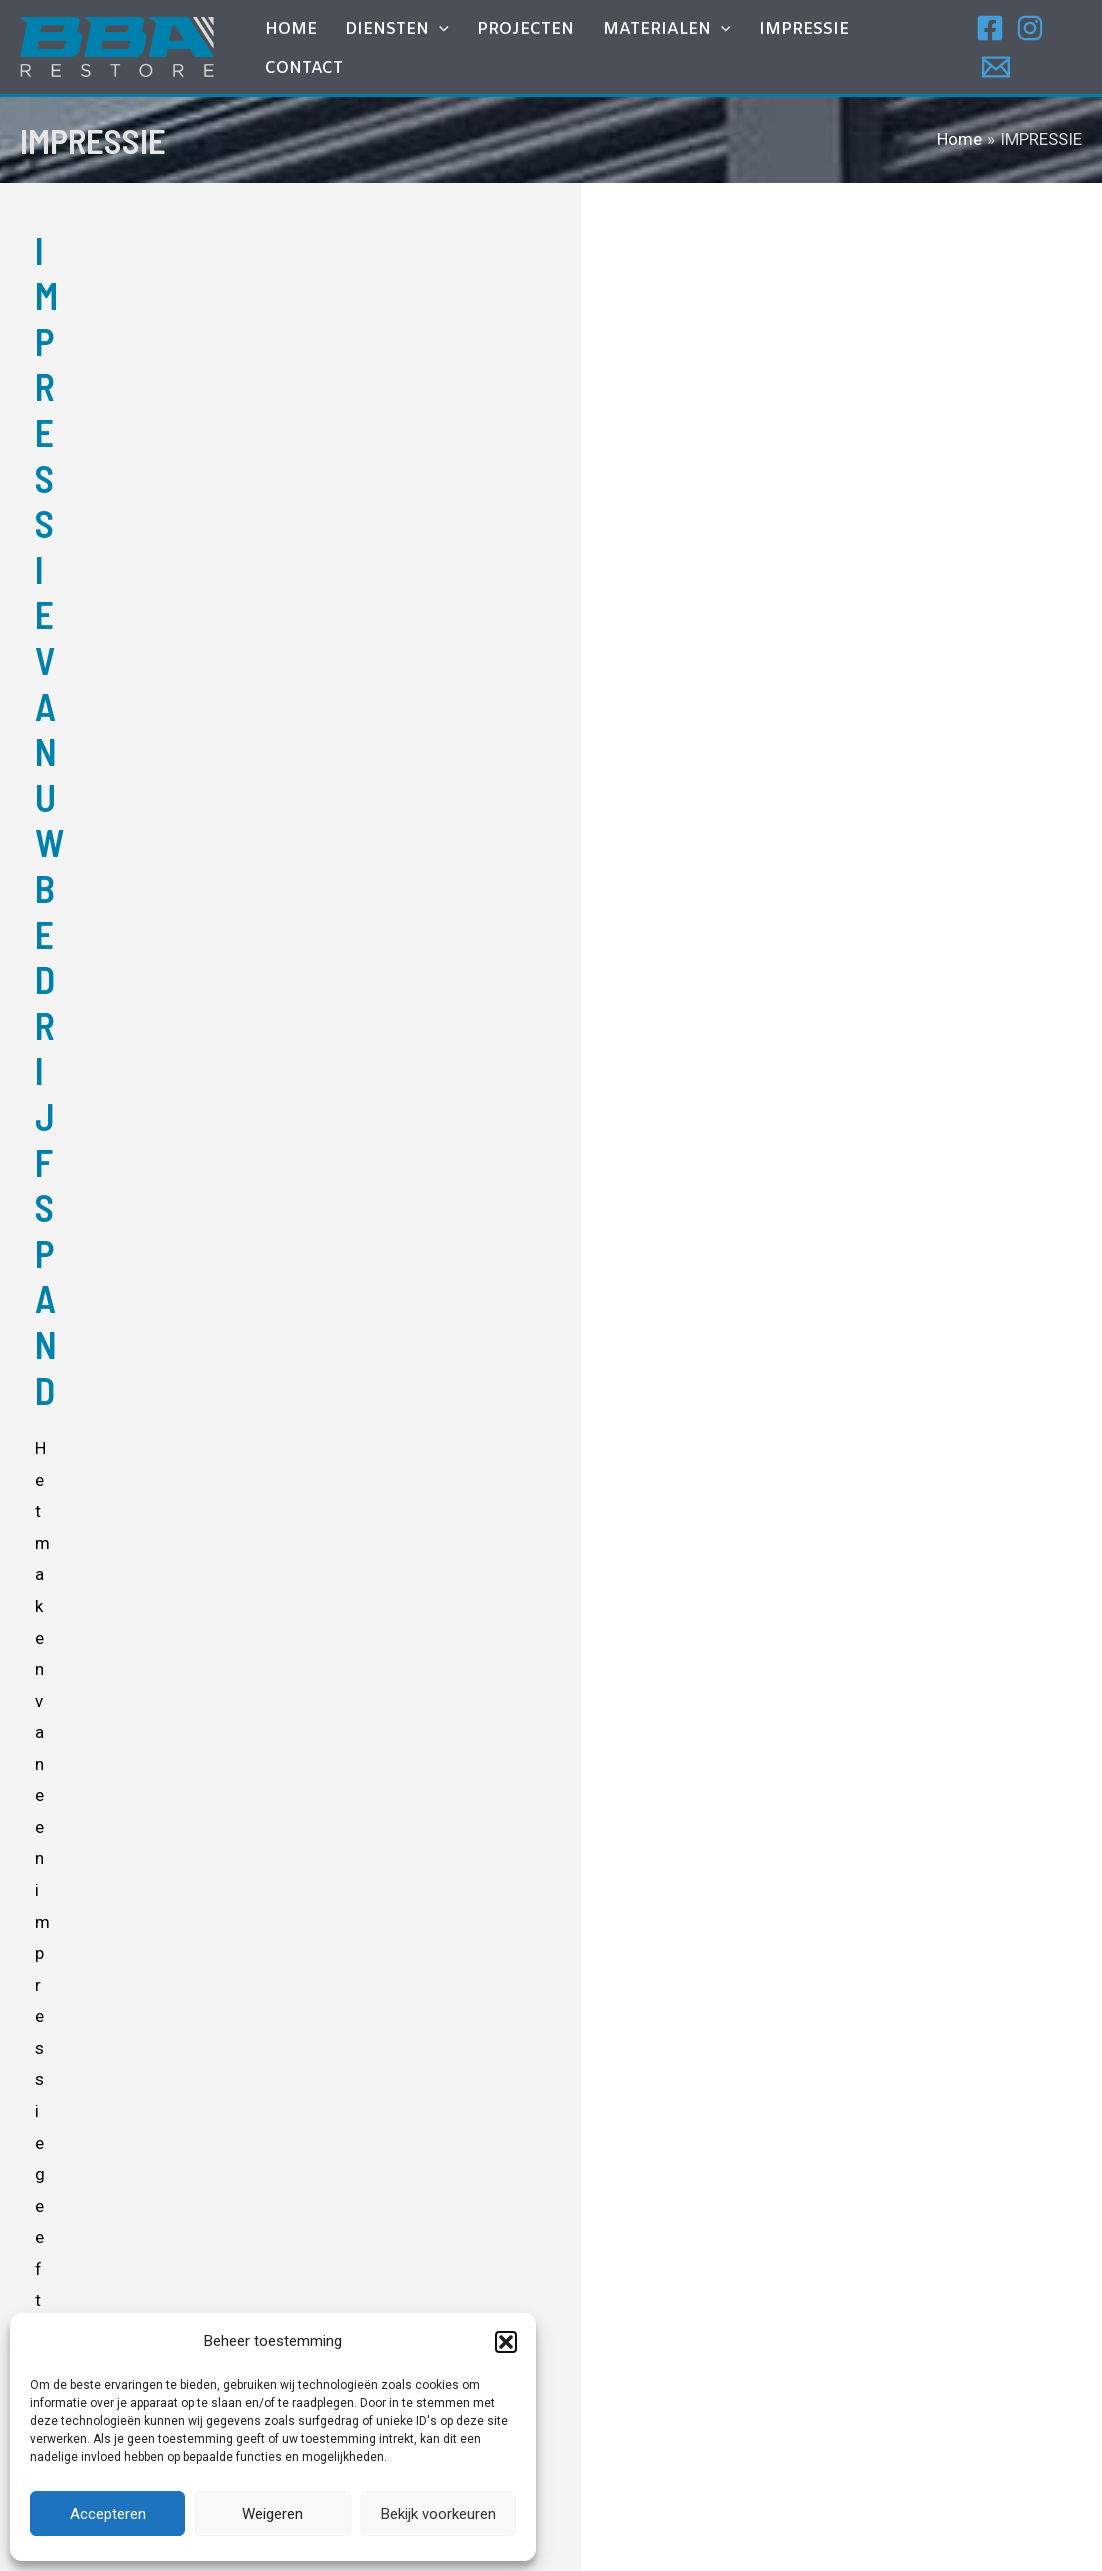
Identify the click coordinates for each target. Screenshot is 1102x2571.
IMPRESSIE (801, 49)
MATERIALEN (672, 50)
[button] (506, 2342)
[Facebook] (988, 48)
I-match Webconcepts (735, 2532)
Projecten (539, 49)
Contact (905, 49)
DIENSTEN (420, 50)
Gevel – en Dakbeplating (523, 2286)
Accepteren (108, 2514)
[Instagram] (1028, 48)
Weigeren (272, 2514)
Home (322, 49)
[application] (462, 50)
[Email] (1068, 48)
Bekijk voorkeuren (438, 2514)
